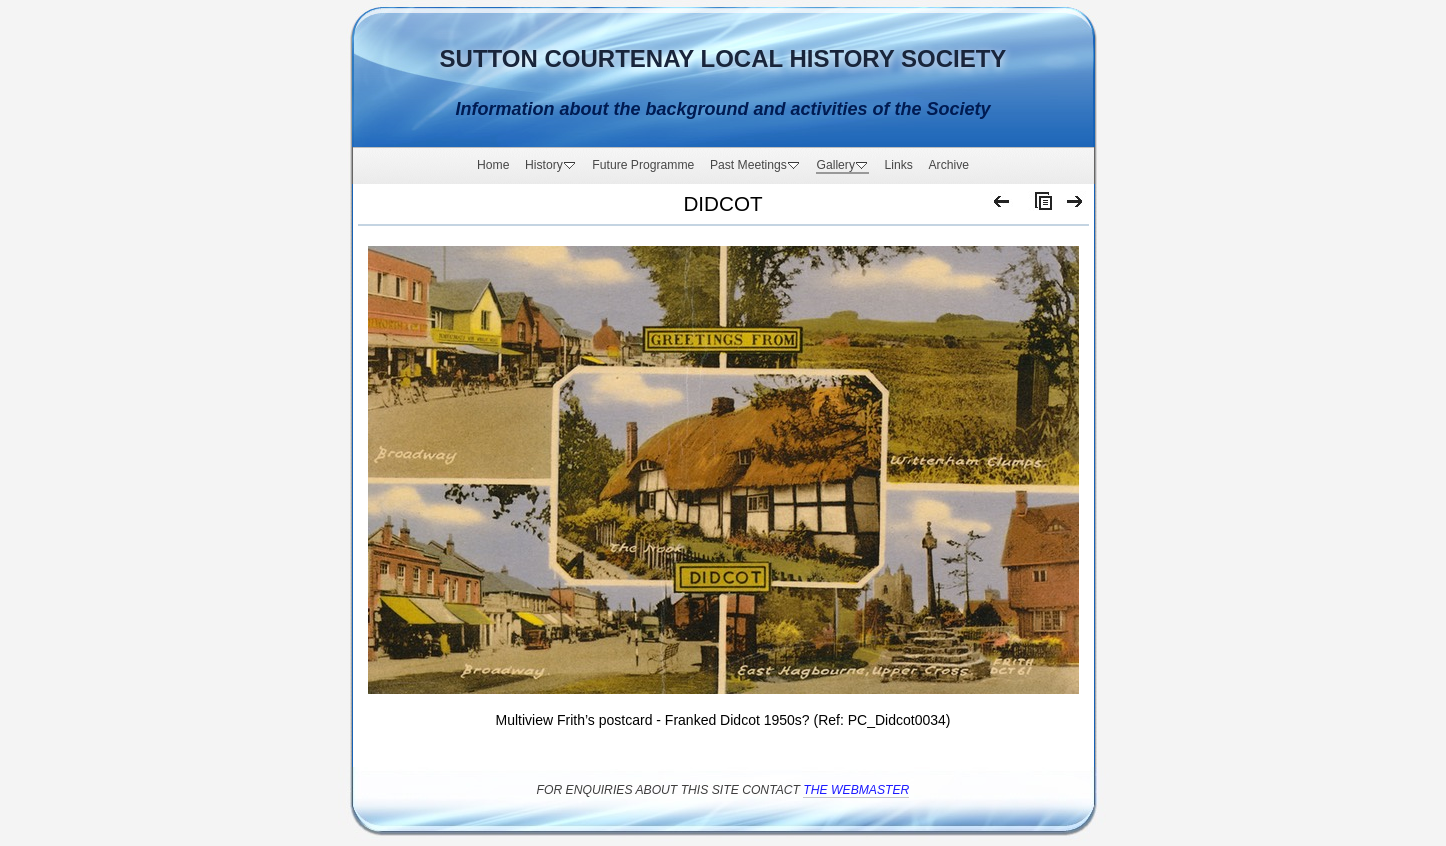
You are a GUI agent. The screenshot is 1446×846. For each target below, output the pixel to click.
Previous (1002, 206)
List (1039, 206)
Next (1075, 206)
